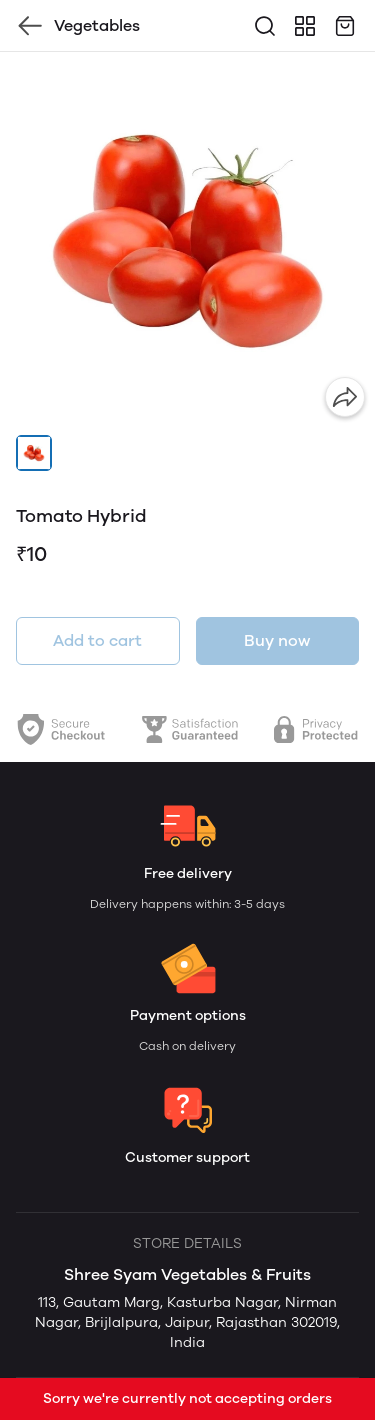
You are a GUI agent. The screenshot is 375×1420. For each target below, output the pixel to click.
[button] (34, 453)
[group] (187, 239)
